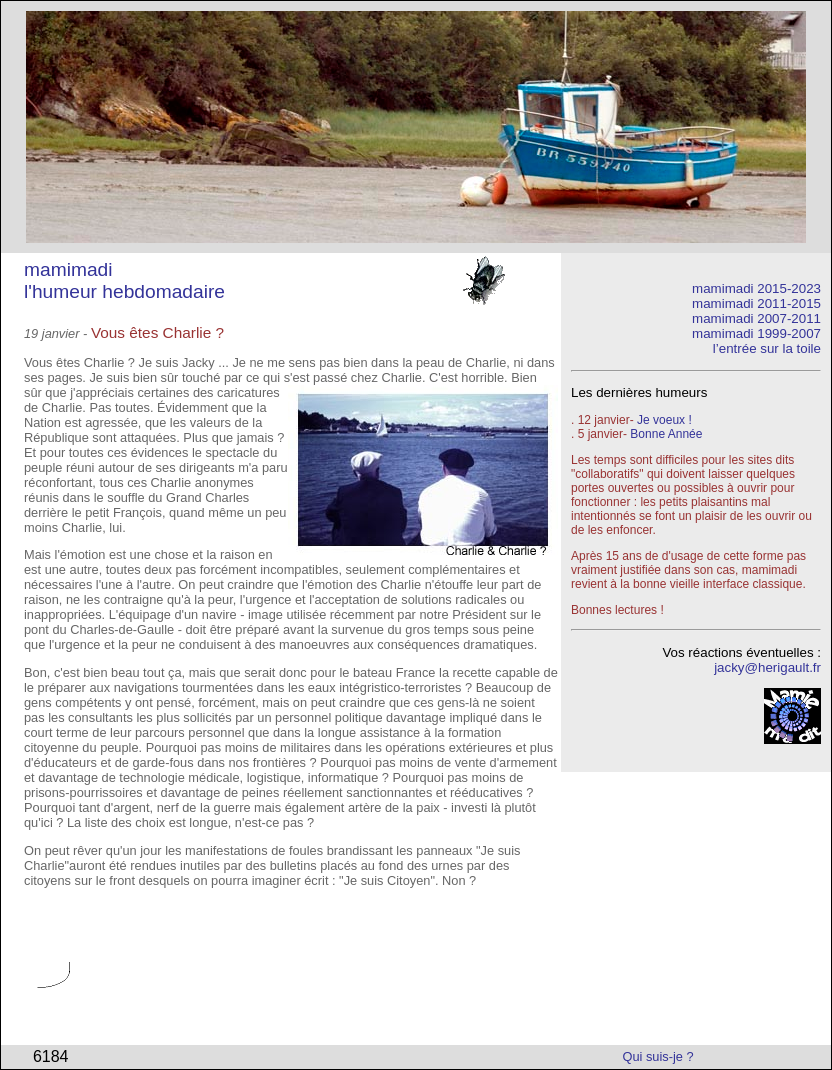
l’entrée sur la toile (767, 348)
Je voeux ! (664, 420)
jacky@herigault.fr (767, 667)
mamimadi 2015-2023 (756, 288)
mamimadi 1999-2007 (756, 333)
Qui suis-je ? (658, 1056)
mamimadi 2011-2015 (756, 303)
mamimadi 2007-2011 (756, 318)
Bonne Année (666, 434)
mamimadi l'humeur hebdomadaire (124, 280)
